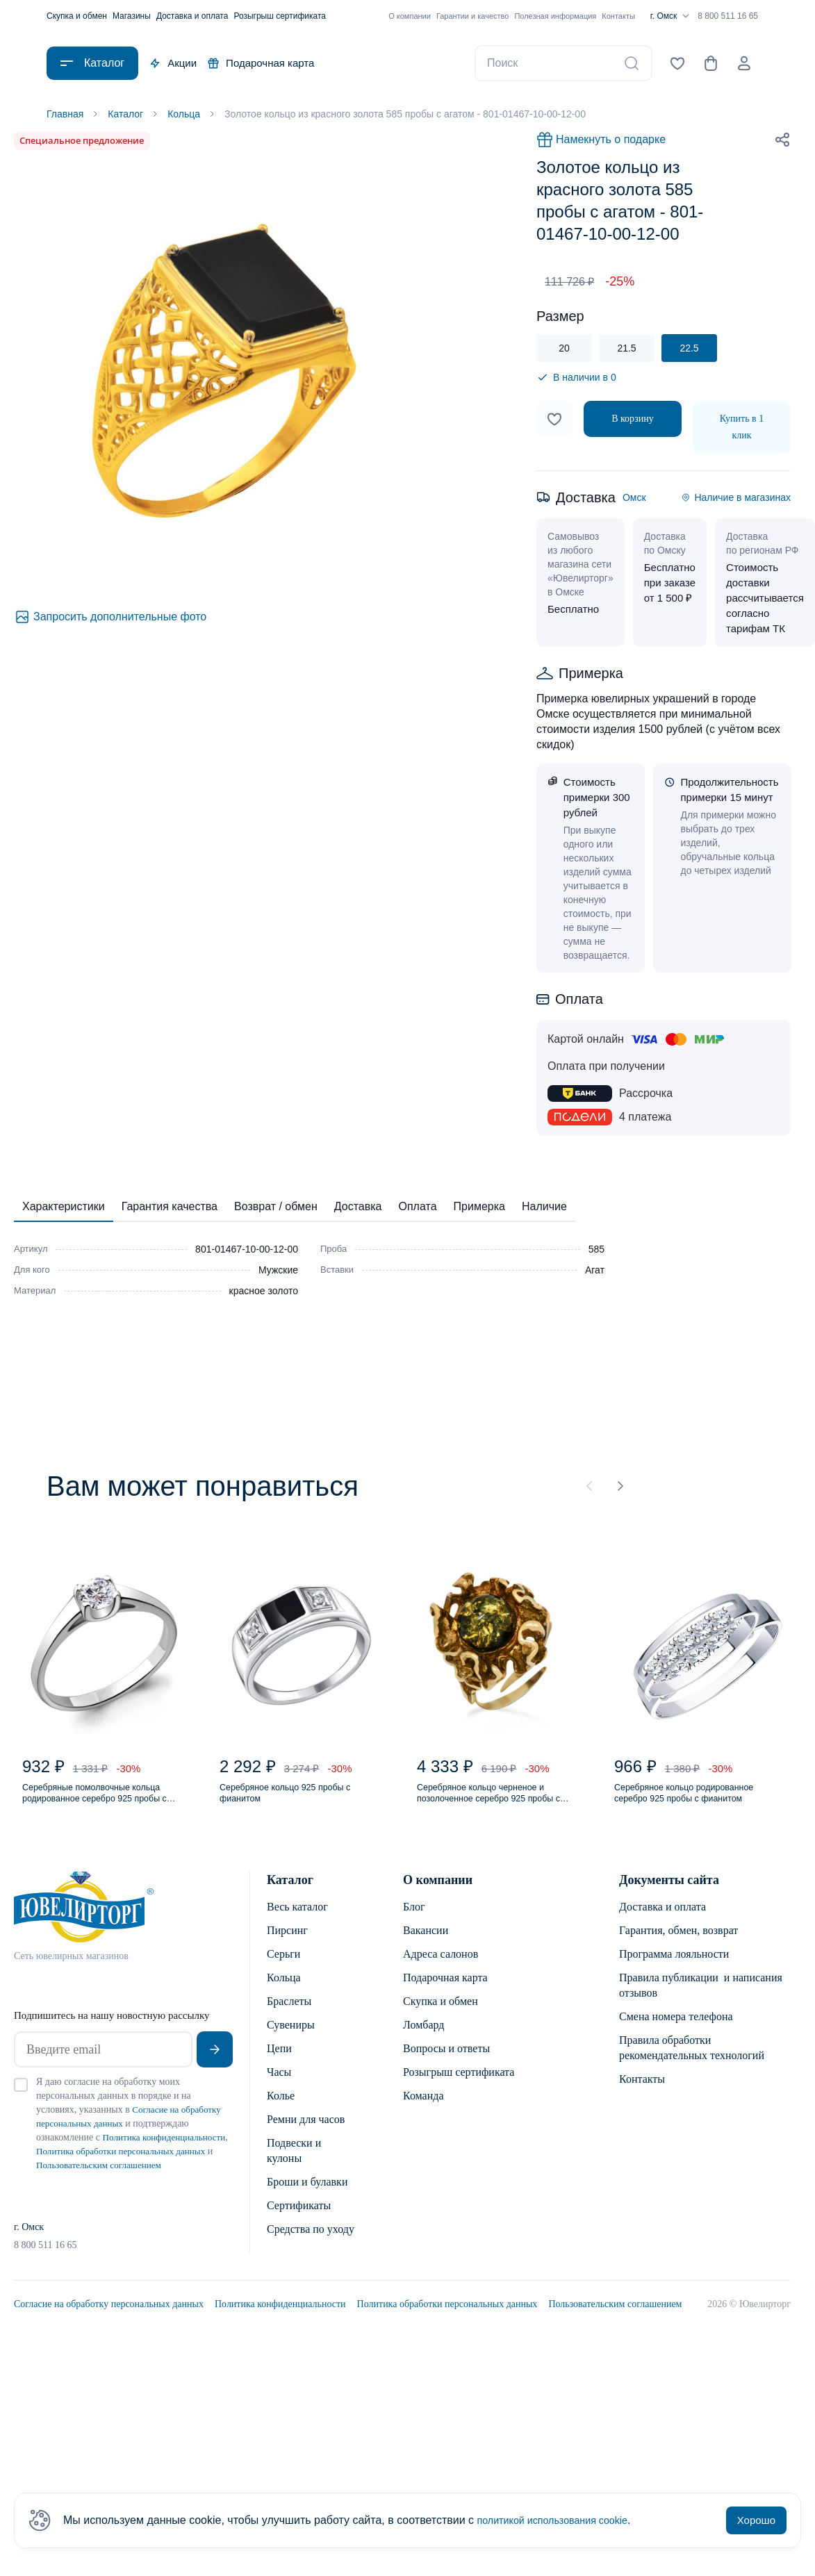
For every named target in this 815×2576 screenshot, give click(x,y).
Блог (414, 1921)
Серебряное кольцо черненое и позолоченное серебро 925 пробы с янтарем (498, 1804)
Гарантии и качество (472, 16)
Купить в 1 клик (742, 429)
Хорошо (756, 2520)
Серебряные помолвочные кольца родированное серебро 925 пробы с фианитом (101, 1804)
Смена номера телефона (676, 2031)
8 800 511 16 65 (728, 16)
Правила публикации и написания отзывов (700, 1999)
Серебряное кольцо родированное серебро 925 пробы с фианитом (684, 1804)
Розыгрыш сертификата (279, 16)
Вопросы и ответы (446, 2063)
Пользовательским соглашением (615, 2332)
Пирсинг (287, 1945)
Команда (423, 2110)
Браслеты (289, 2016)
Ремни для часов (306, 2134)
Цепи (279, 2063)
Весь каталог (297, 1921)
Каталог (290, 1894)
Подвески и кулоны (294, 2165)
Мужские (278, 1272)
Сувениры (291, 2039)
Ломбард (423, 2039)
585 (596, 1251)
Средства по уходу (310, 2243)
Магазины (132, 16)
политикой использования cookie (561, 2520)
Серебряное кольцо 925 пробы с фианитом (299, 1803)
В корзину (632, 421)
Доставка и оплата (192, 16)
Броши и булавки (307, 2196)
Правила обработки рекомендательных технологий (691, 2062)
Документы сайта (669, 1894)
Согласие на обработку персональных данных (109, 2332)
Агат (594, 1272)
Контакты (618, 16)
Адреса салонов (440, 1968)
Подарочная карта (261, 63)
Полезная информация (555, 16)
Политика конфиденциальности (280, 2332)
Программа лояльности (674, 1968)
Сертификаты (299, 2220)
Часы (279, 2086)
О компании (409, 16)
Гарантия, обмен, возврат (678, 1945)
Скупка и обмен (77, 16)
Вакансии (425, 1945)
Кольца (284, 1992)
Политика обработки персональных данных (447, 2332)
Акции (173, 63)
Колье (281, 2110)
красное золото (263, 1293)
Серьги (283, 1968)
